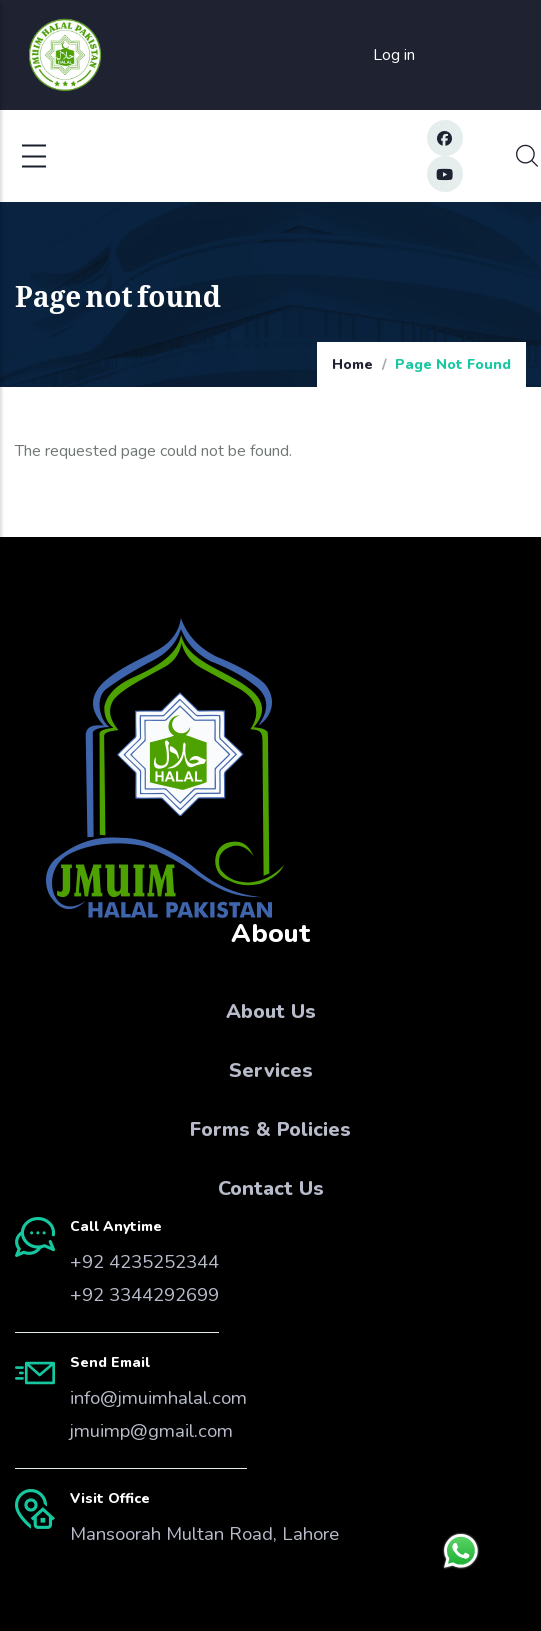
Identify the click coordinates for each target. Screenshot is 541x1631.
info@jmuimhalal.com (158, 1398)
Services (271, 1070)
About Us (271, 1011)
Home (352, 364)
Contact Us (271, 1188)
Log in (394, 55)
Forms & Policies (270, 1129)
